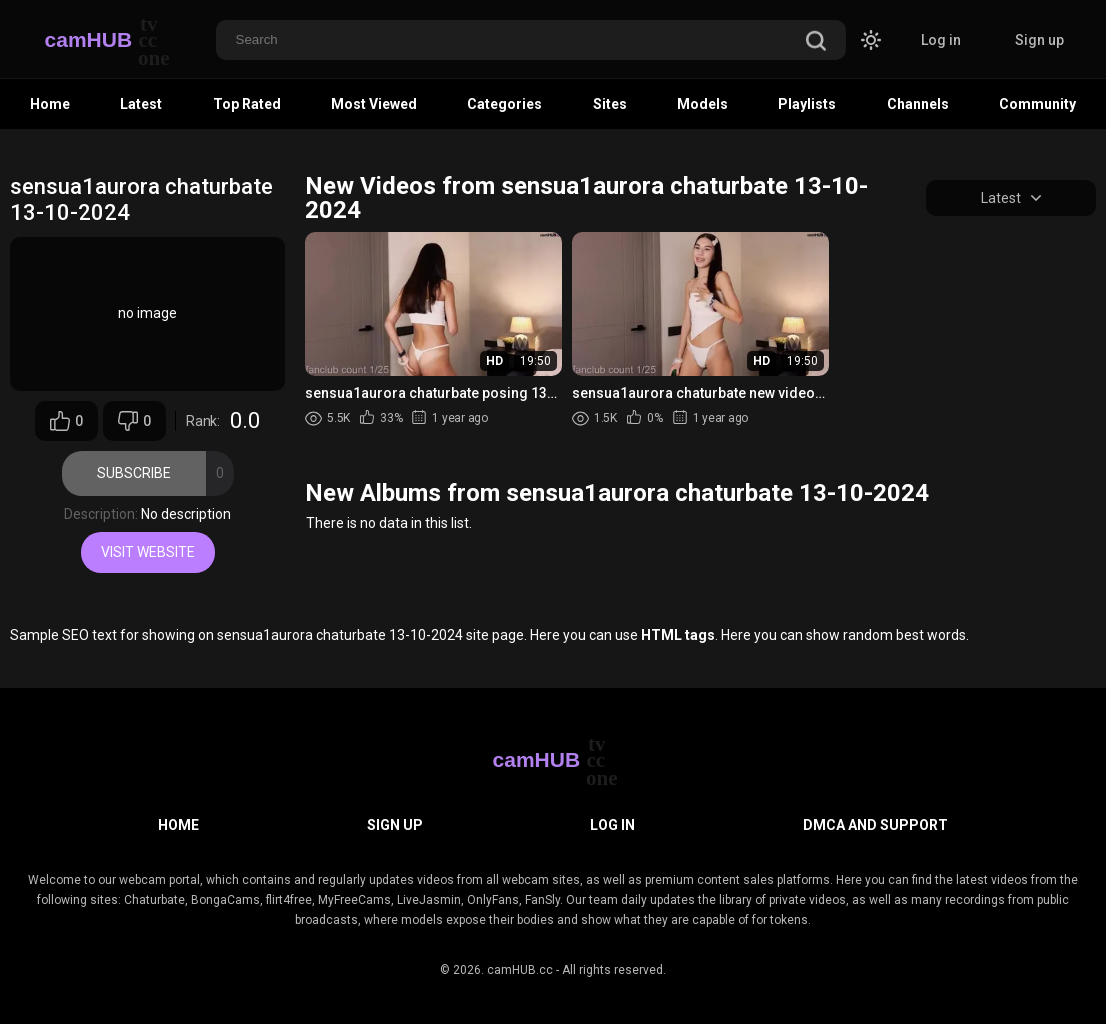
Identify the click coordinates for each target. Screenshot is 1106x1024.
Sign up (1039, 40)
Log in (941, 40)
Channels (918, 104)
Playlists (807, 104)
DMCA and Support (875, 825)
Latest (141, 104)
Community (1037, 104)
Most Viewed (374, 104)
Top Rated (247, 104)
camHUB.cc (520, 970)
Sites (610, 104)
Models (702, 104)
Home (50, 104)
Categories (504, 104)
